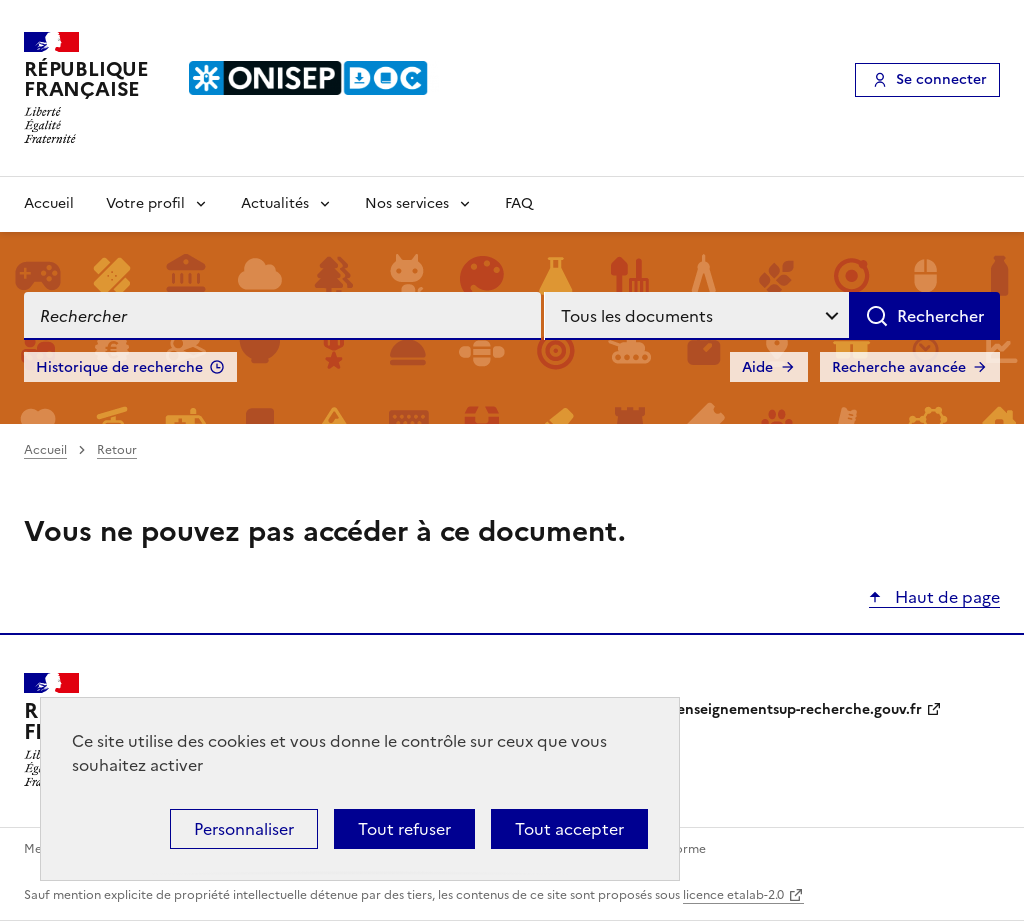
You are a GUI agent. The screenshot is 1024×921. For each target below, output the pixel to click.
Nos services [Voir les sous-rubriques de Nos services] (407, 203)
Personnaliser (244, 829)
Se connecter (941, 79)
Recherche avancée (899, 367)
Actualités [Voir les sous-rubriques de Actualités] (275, 203)
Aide (757, 367)
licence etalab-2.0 (733, 895)
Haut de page (945, 597)
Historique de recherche (119, 367)
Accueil (49, 203)
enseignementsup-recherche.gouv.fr (799, 709)
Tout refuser (404, 829)
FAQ (519, 203)
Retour (117, 450)
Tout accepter (569, 829)
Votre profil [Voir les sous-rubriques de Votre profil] (145, 203)
